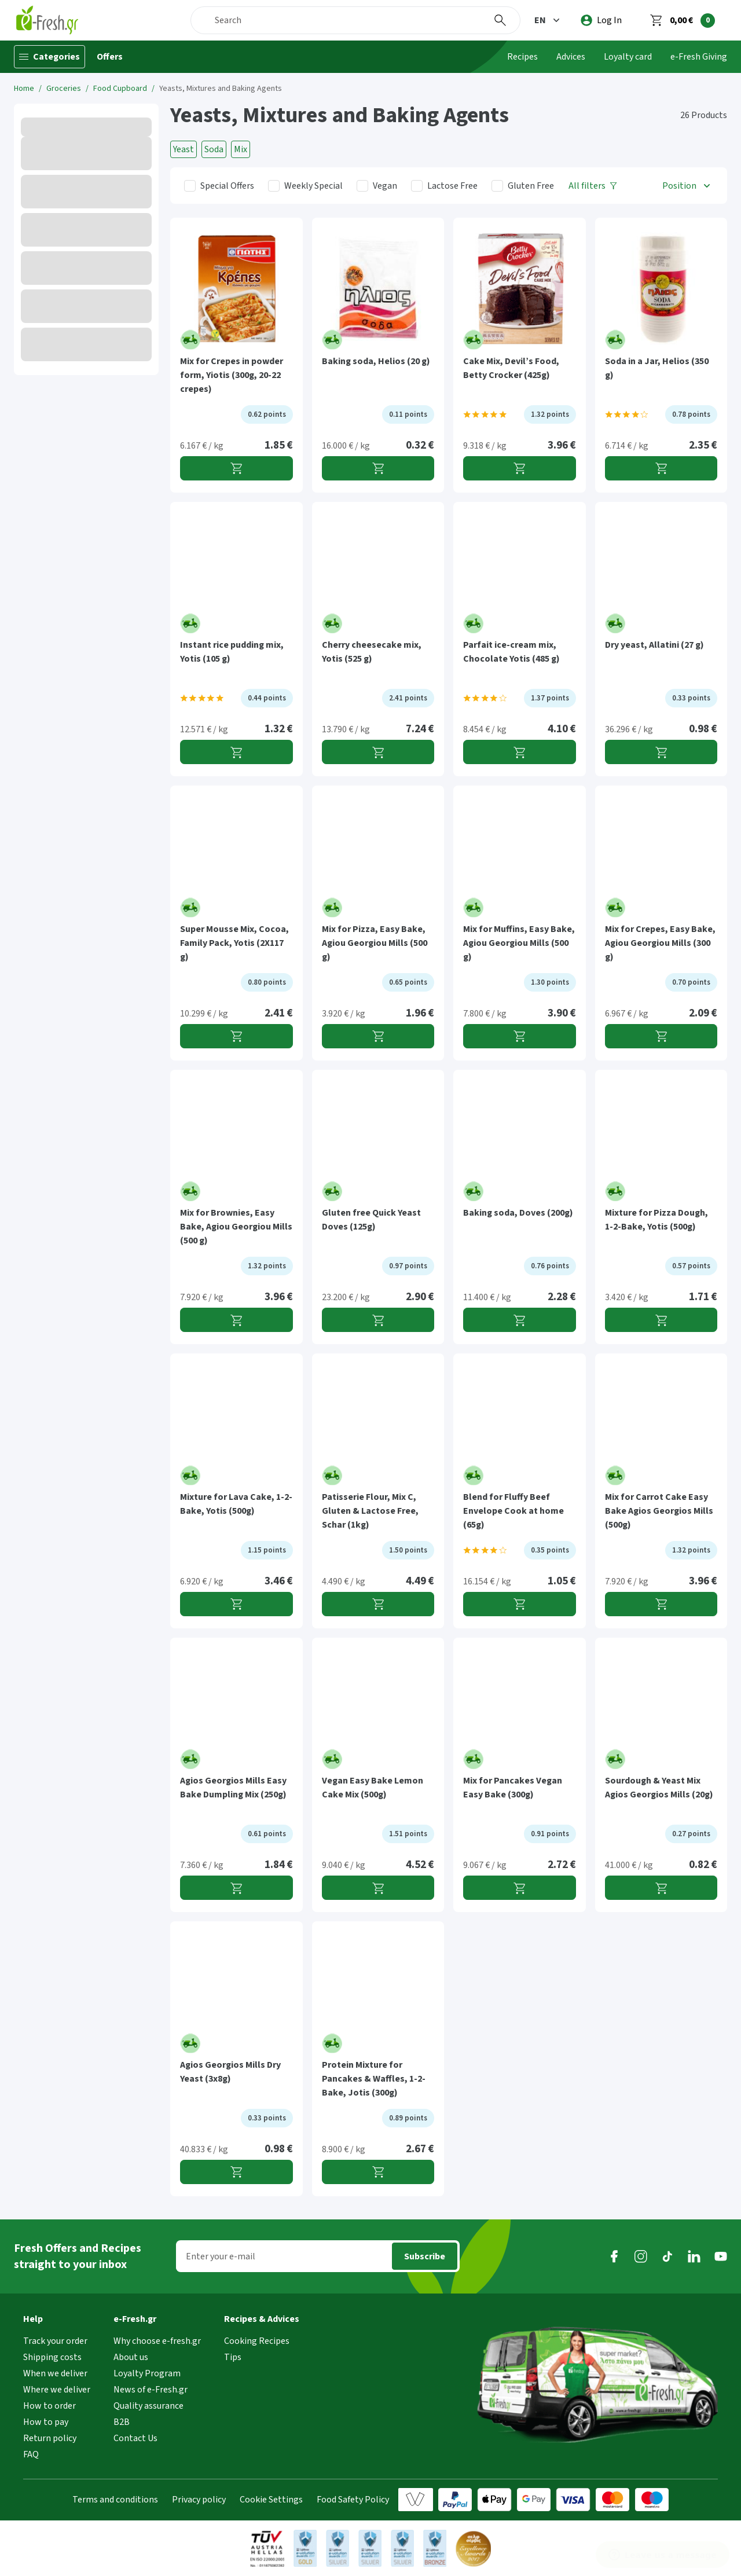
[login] (601, 20)
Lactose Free (452, 186)
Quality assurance (148, 2406)
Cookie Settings (271, 2499)
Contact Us (135, 2438)
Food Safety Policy (353, 2499)
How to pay (45, 2422)
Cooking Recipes (256, 2341)
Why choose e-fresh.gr (157, 2341)
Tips (232, 2357)
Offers (110, 57)
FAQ (31, 2454)
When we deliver (55, 2373)
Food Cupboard (120, 88)
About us (130, 2357)
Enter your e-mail (220, 2256)
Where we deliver (56, 2389)
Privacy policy (199, 2499)
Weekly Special (313, 186)
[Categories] (49, 56)
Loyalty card (628, 57)
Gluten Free (531, 186)
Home (24, 88)
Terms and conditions (115, 2499)
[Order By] (687, 185)
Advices (570, 57)
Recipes (522, 57)
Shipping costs (52, 2357)
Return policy (49, 2438)
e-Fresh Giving (698, 57)
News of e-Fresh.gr (150, 2389)
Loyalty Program (147, 2373)
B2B (121, 2422)
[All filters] (593, 185)
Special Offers (227, 186)
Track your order (55, 2341)
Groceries (63, 88)
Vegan (385, 186)
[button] (548, 20)
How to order (49, 2406)
